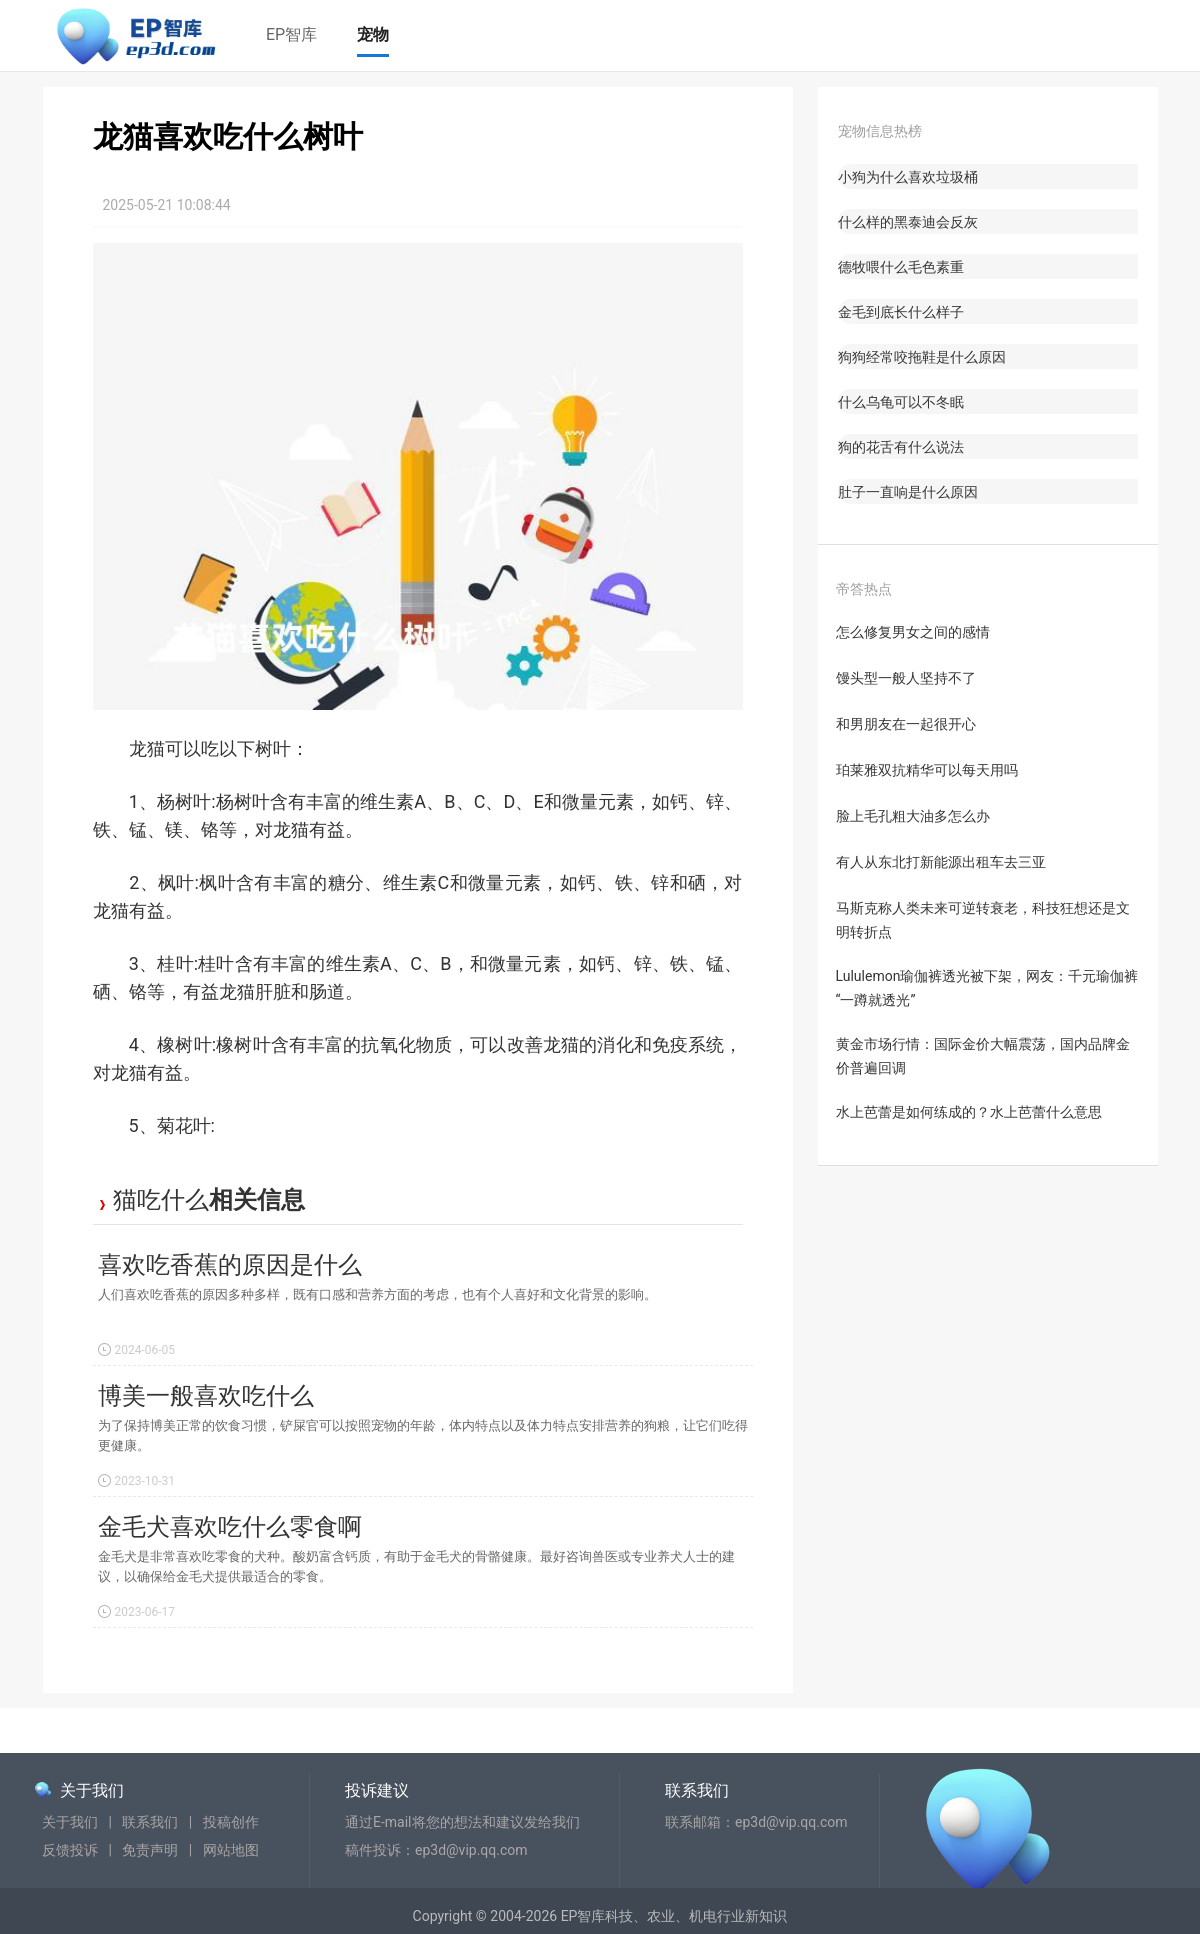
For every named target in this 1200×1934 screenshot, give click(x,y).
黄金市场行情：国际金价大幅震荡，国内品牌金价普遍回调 (983, 1056)
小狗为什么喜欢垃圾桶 (908, 177)
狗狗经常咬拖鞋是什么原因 (922, 357)
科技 (619, 1916)
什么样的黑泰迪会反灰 (908, 222)
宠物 (373, 34)
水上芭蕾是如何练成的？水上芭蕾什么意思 (969, 1112)
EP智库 (291, 34)
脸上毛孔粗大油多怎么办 (913, 816)
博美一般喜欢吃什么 (206, 1396)
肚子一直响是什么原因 (908, 492)
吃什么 (173, 1200)
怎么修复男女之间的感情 (913, 632)
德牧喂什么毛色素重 (901, 267)
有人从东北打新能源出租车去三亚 (941, 862)
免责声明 (150, 1850)
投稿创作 (231, 1822)
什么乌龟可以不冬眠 (901, 402)
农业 (661, 1916)
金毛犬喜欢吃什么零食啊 (230, 1527)
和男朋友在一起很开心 (906, 724)
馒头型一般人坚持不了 (906, 678)
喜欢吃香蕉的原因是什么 (230, 1265)
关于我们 (92, 1790)
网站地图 (231, 1850)
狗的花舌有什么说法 (901, 447)
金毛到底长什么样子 (901, 312)
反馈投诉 (70, 1850)
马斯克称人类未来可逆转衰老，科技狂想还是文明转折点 (983, 920)
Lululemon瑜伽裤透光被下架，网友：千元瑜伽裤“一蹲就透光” (987, 988)
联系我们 (150, 1822)
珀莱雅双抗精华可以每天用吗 (927, 770)
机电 (703, 1916)
